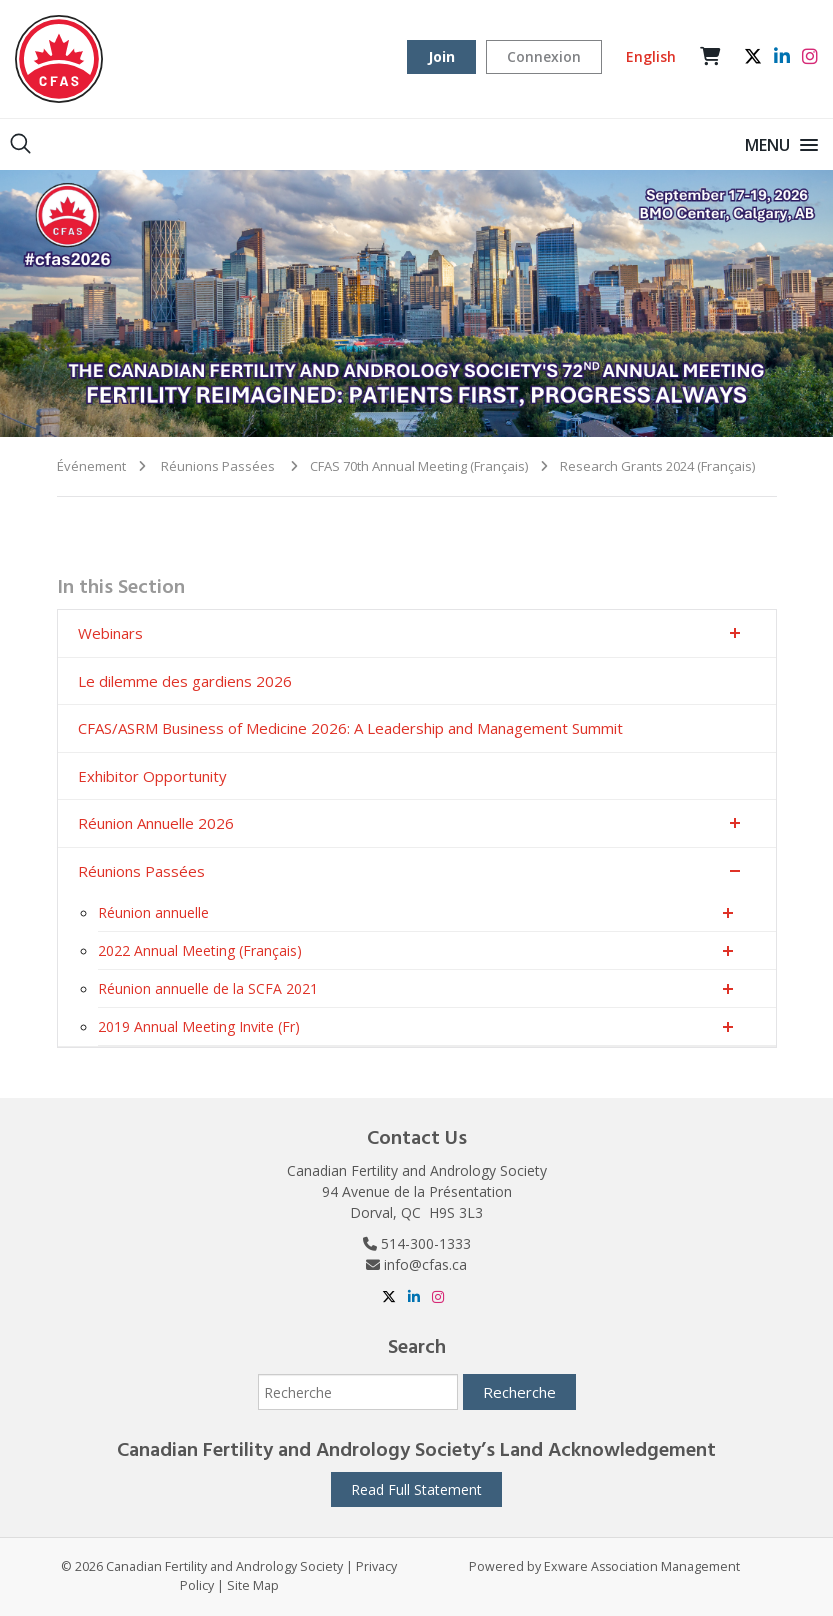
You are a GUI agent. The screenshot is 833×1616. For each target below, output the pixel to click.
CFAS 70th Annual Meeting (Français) (419, 466)
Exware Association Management (642, 1566)
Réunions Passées (218, 466)
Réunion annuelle (153, 912)
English (651, 56)
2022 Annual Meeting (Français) (200, 950)
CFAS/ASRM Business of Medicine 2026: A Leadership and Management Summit (350, 728)
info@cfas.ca (425, 1264)
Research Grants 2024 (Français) (657, 466)
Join (441, 56)
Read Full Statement (416, 1489)
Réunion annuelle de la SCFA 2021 (208, 988)
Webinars (110, 633)
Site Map (253, 1585)
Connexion (544, 56)
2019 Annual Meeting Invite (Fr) (199, 1026)
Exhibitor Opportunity (152, 776)
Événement (91, 466)
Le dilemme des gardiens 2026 (185, 681)
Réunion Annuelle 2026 (156, 823)
